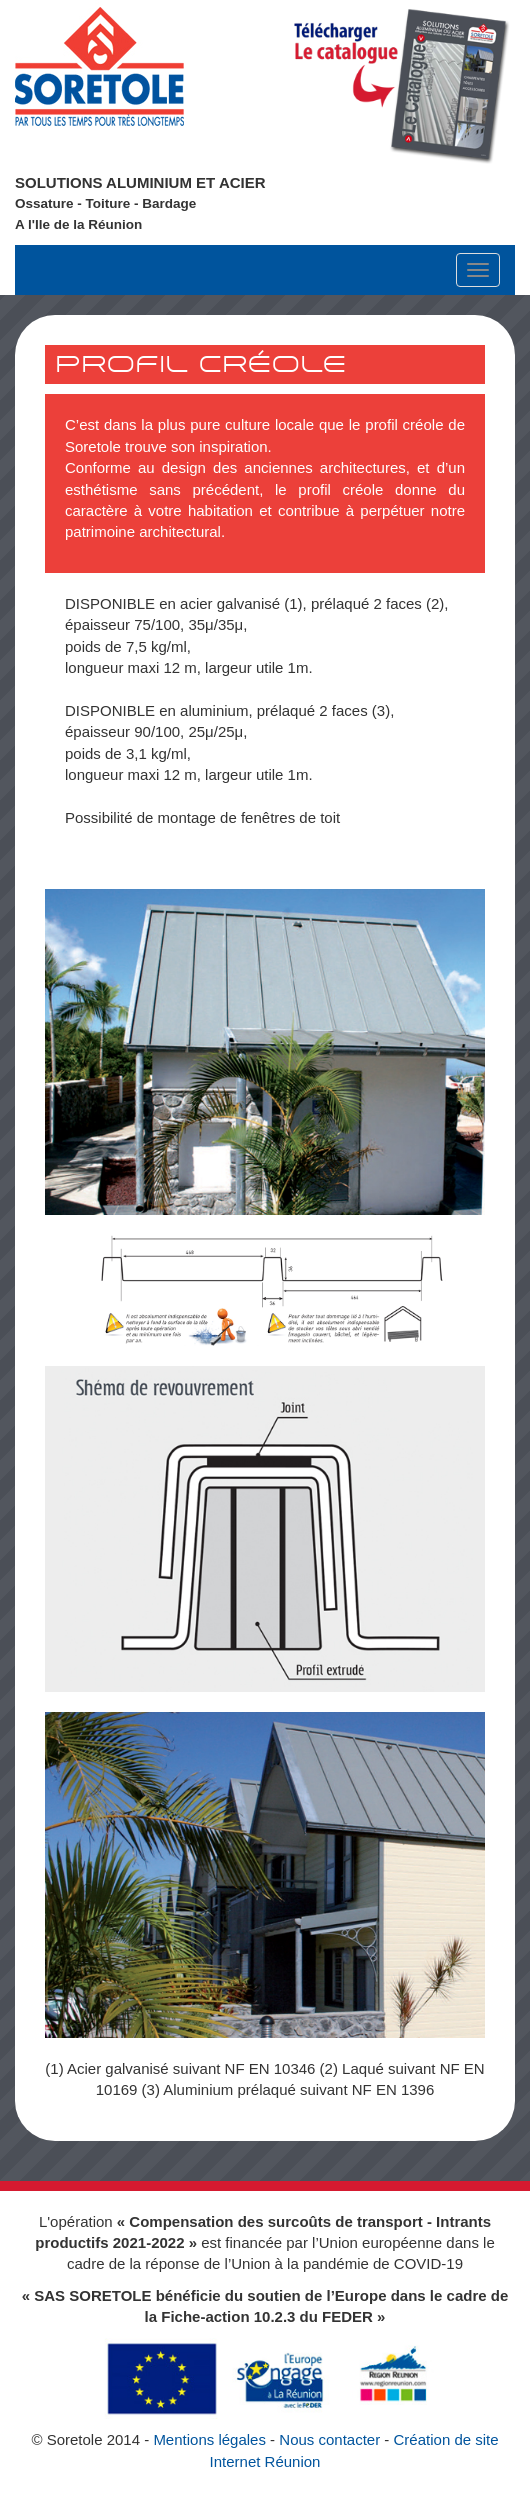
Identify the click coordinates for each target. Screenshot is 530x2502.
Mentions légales (209, 2439)
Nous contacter (329, 2439)
